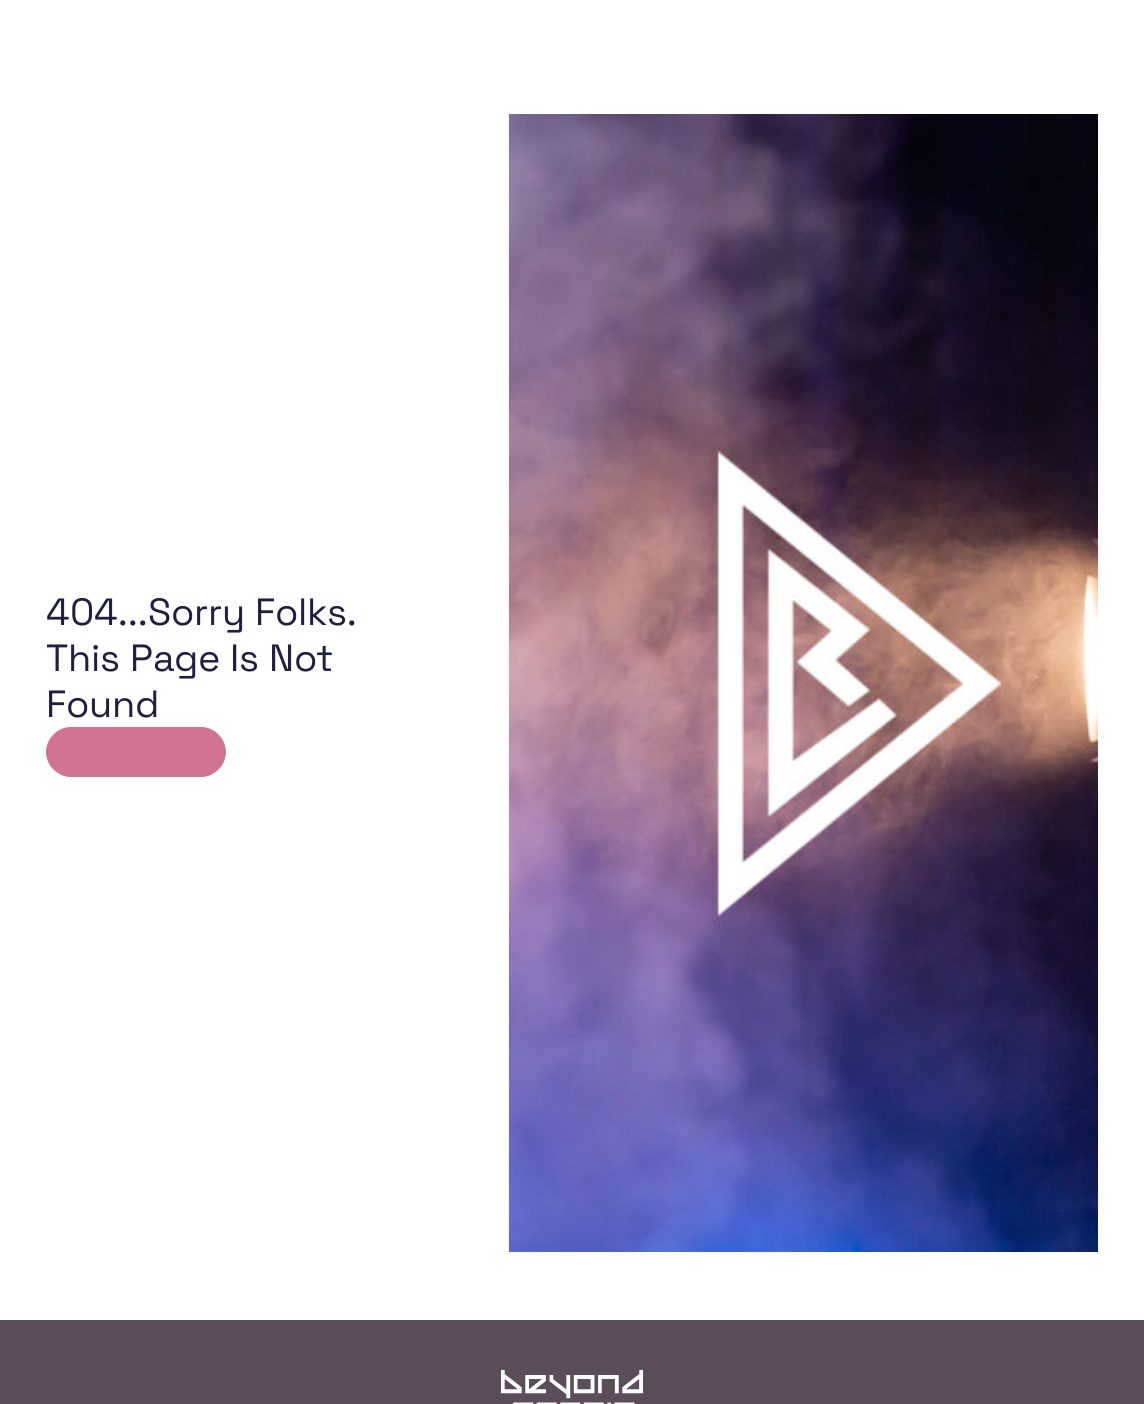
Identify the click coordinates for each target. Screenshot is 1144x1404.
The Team (571, 99)
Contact (805, 99)
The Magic (691, 99)
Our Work (444, 100)
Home (329, 99)
